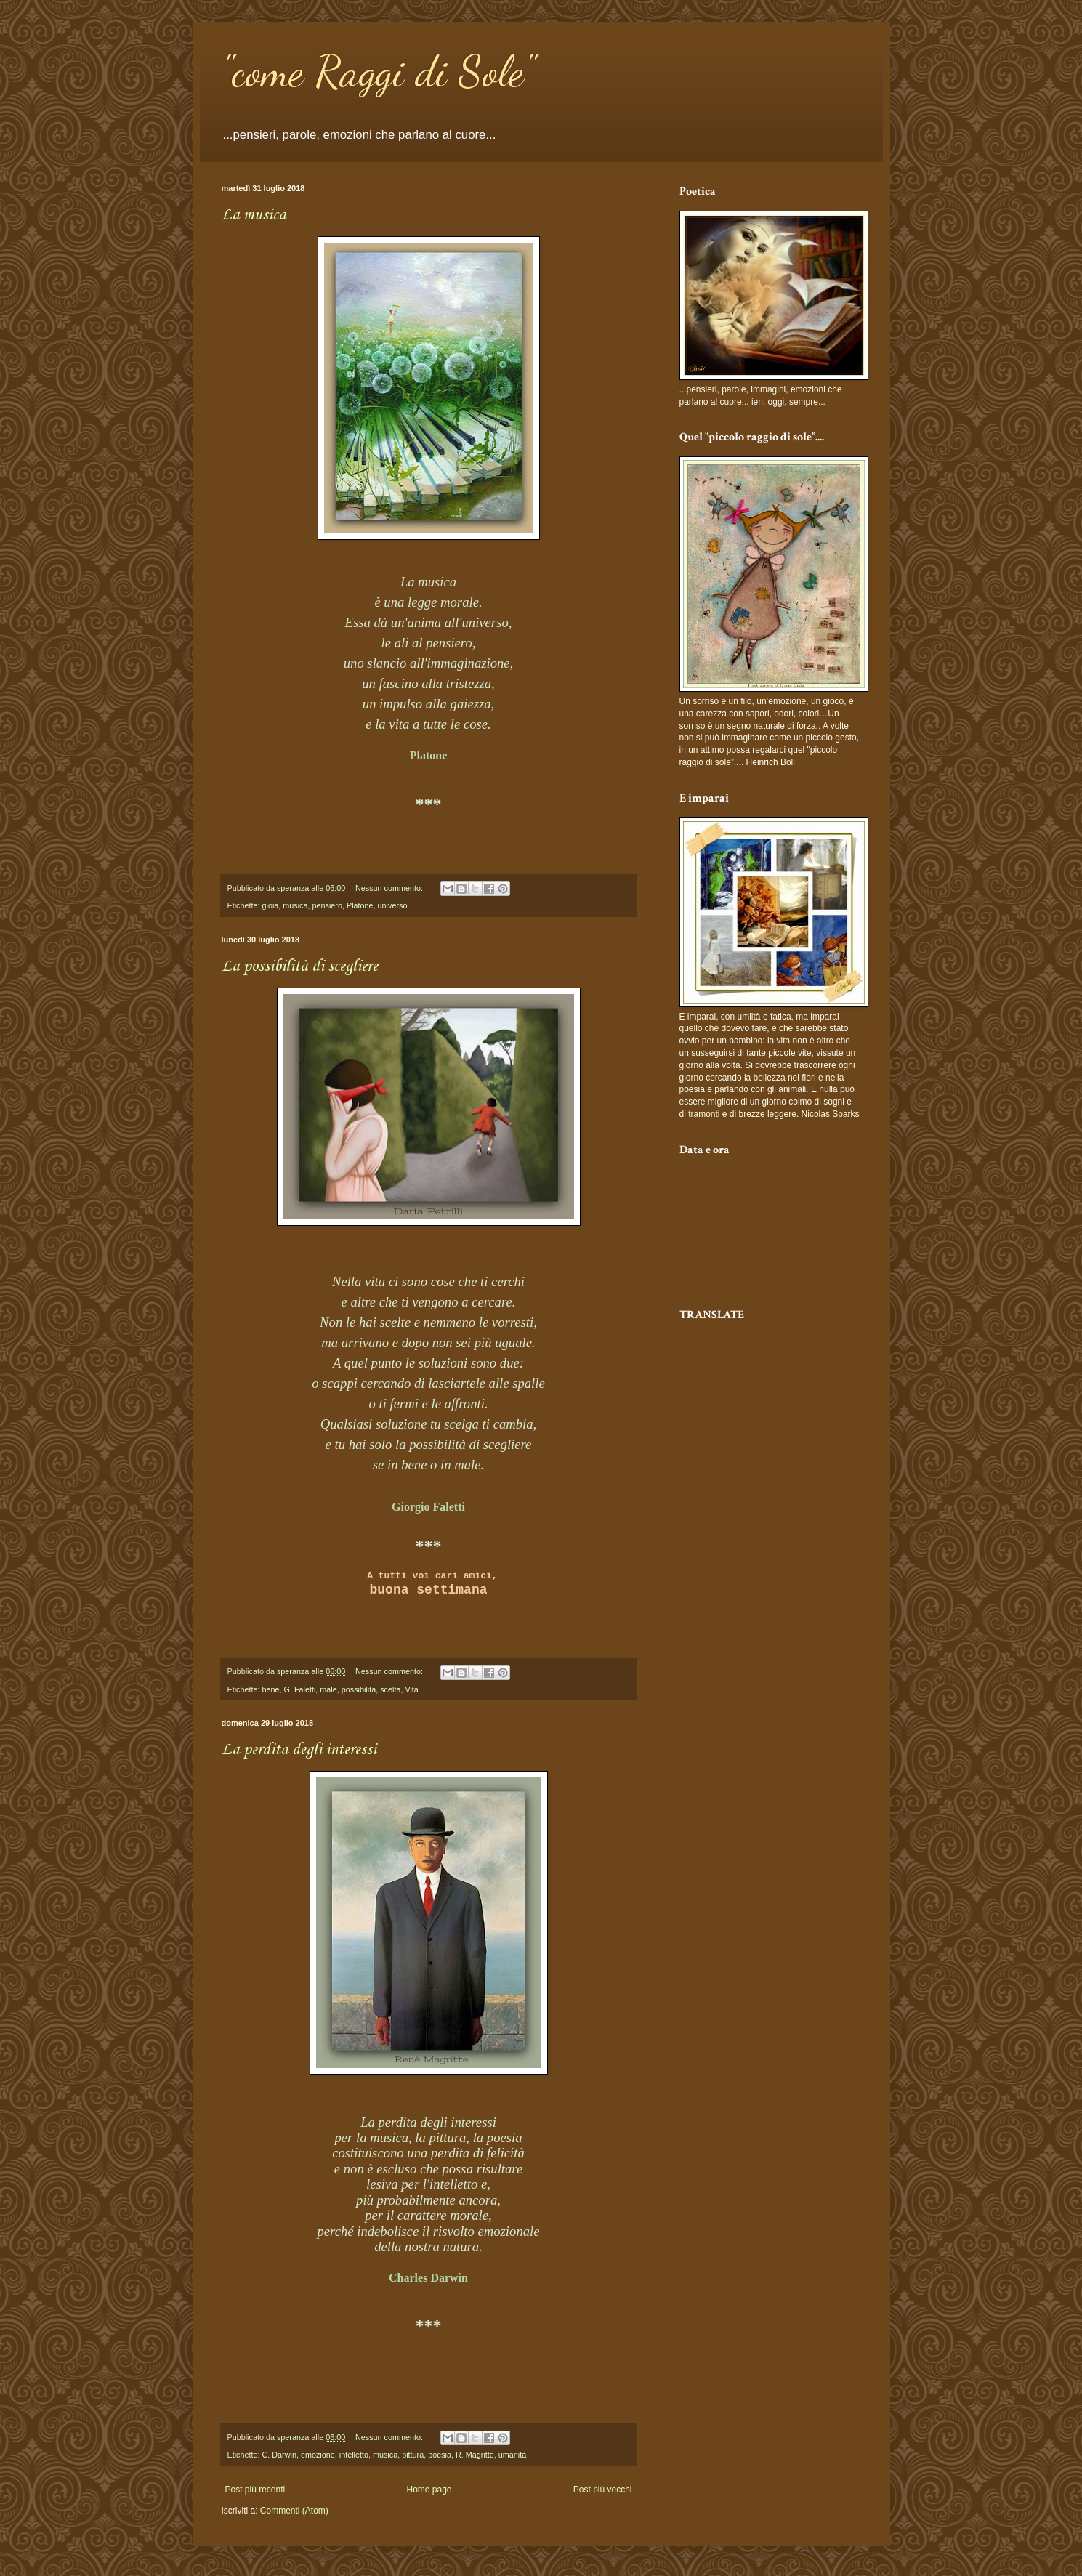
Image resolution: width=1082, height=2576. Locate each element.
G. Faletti (300, 1689)
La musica (254, 215)
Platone (360, 905)
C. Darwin (279, 2454)
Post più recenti (255, 2489)
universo (393, 905)
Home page (428, 2489)
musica (295, 905)
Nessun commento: (390, 888)
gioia (270, 905)
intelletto (353, 2454)
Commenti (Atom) (294, 2511)
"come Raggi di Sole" (378, 71)
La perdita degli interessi (299, 1749)
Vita (411, 1689)
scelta (390, 1689)
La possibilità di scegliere (300, 966)
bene (271, 1689)
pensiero (327, 905)
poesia (439, 2454)
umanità (512, 2454)
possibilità (359, 1689)
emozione (318, 2454)
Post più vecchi (602, 2489)
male (328, 1689)
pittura (413, 2454)
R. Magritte (475, 2454)
